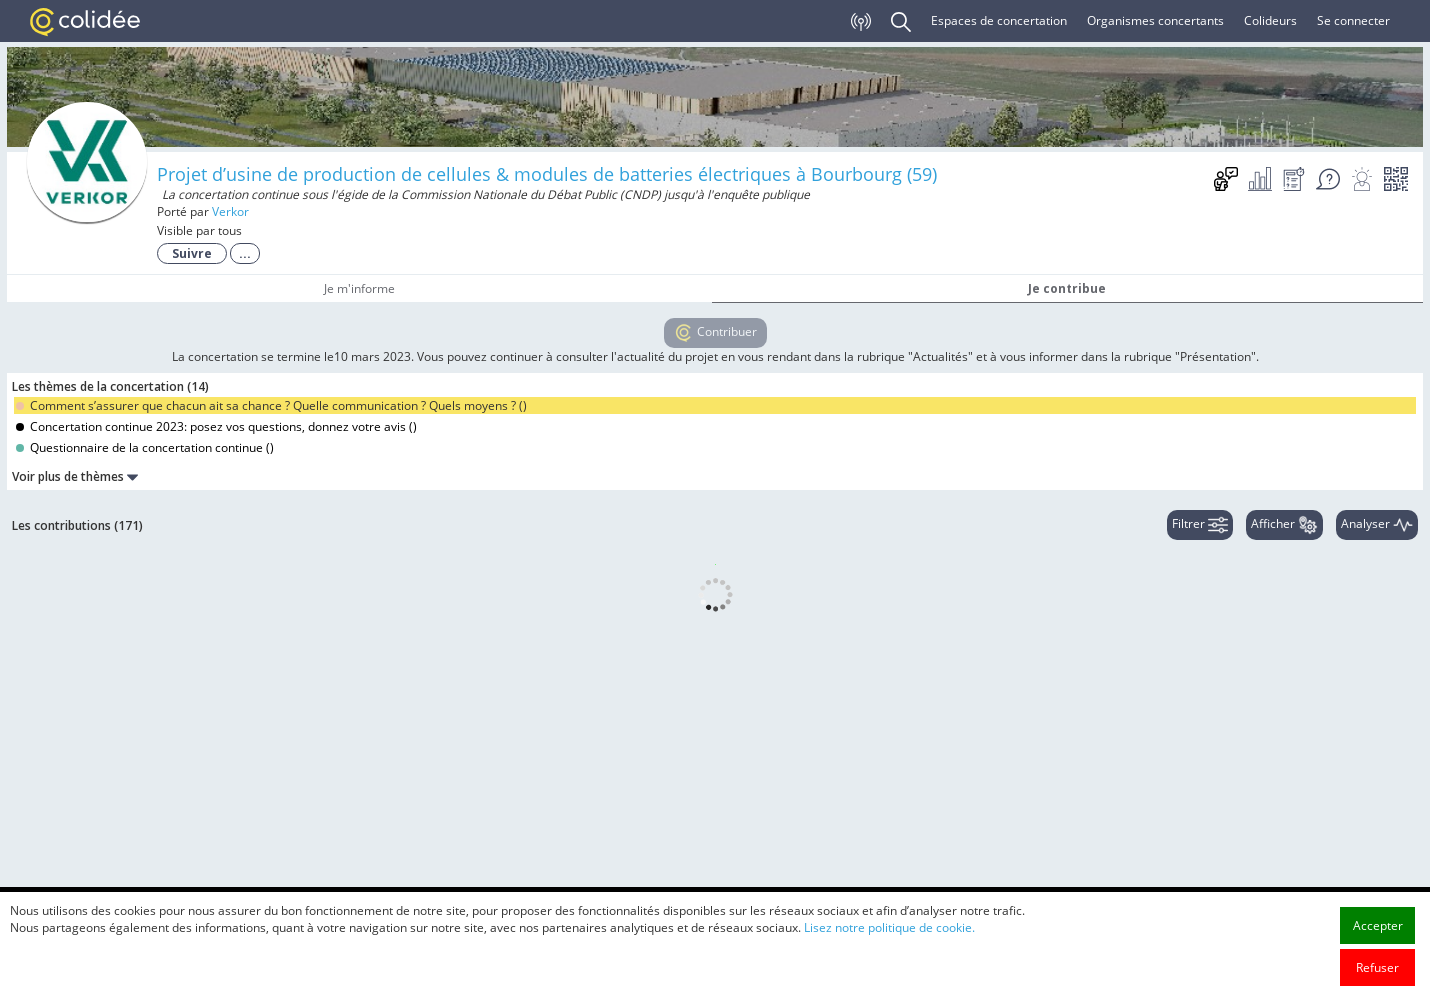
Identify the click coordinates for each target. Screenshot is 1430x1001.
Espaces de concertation (999, 20)
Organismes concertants (1155, 20)
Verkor (230, 211)
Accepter (1378, 925)
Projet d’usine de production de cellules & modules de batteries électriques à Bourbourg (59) (547, 174)
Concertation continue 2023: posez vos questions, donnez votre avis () (216, 426)
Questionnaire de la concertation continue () (145, 447)
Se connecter (1353, 20)
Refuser (1377, 967)
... (245, 253)
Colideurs (1270, 20)
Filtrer (1200, 525)
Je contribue (1067, 288)
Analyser (1377, 525)
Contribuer (715, 333)
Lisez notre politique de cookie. (889, 927)
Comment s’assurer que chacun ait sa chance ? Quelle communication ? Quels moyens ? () (271, 405)
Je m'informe (359, 288)
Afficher (1284, 525)
